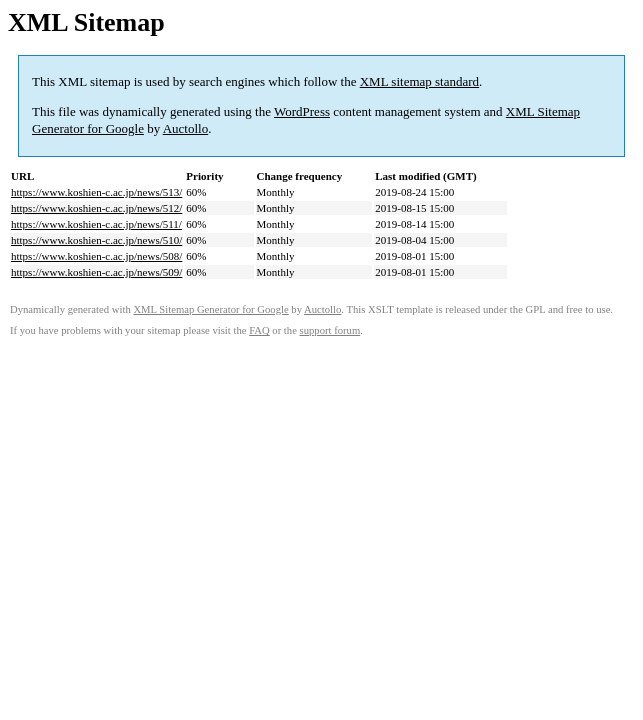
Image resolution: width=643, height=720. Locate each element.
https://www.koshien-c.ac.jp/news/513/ (96, 192)
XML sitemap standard (419, 81)
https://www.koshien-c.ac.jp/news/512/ (96, 208)
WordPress (302, 111)
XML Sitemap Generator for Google (210, 309)
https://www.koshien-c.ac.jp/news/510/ (96, 240)
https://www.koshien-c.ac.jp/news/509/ (96, 272)
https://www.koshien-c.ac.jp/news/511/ (96, 224)
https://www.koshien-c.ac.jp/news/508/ (96, 256)
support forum (330, 330)
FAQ (259, 330)
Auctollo (186, 128)
